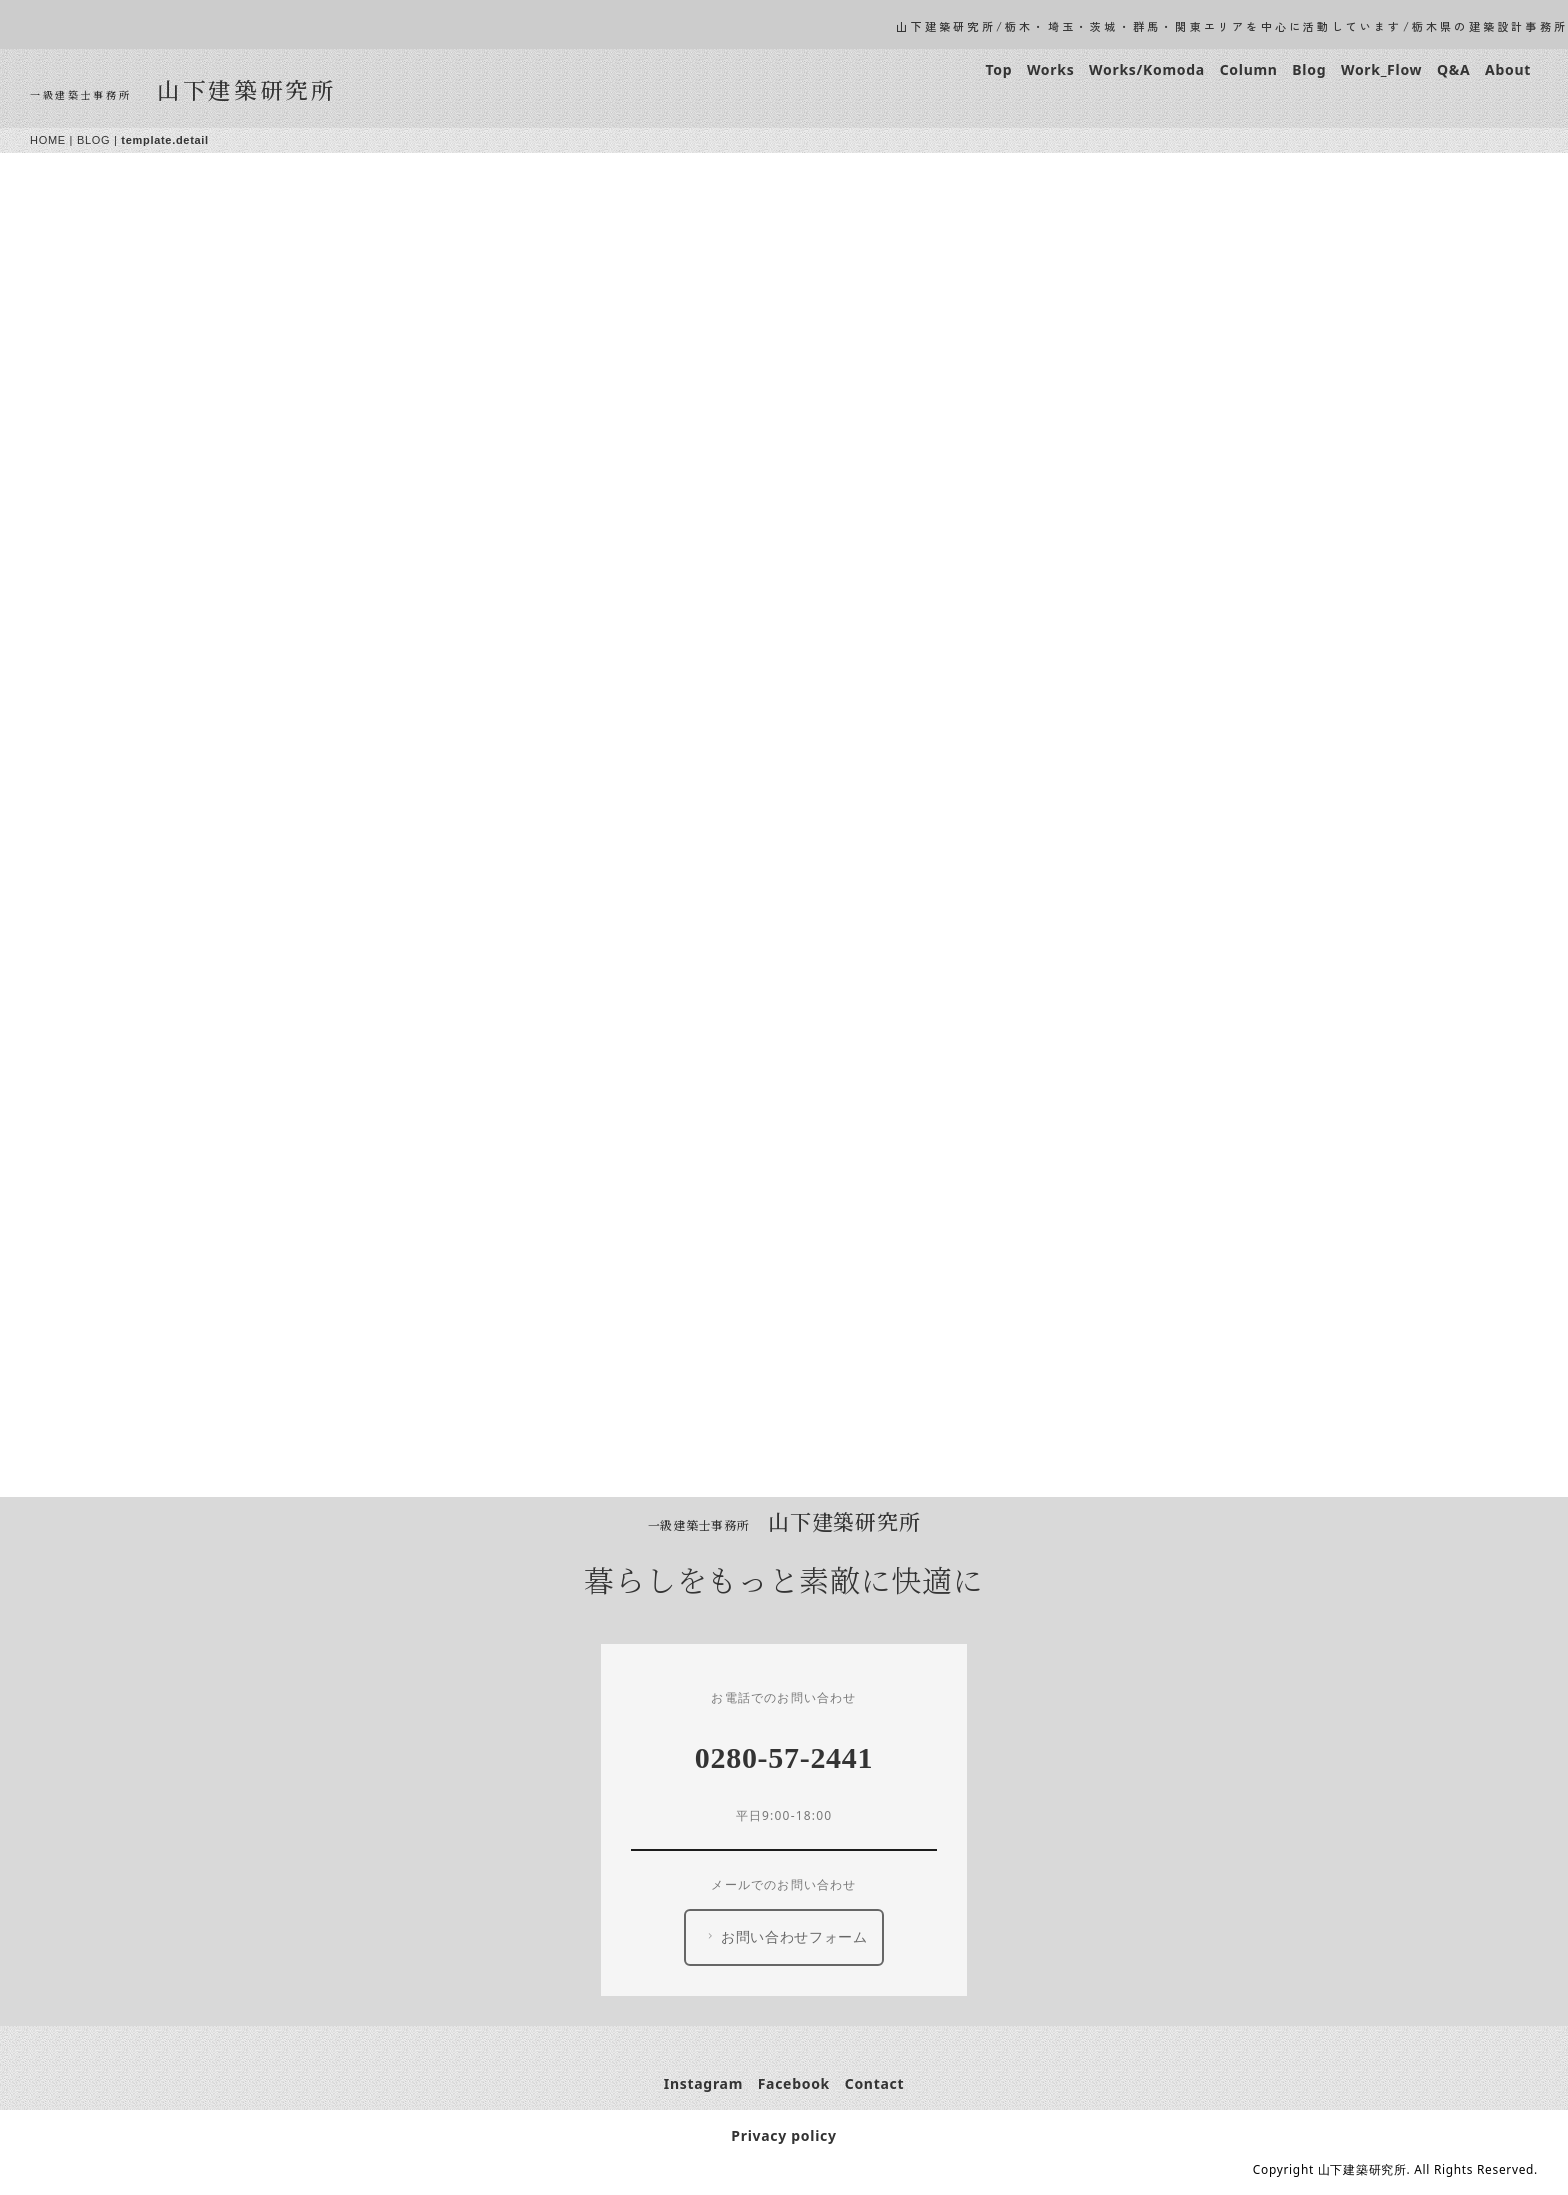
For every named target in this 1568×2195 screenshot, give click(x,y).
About (1508, 69)
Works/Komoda (1147, 69)
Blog (1309, 69)
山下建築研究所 (247, 89)
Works (1050, 69)
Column (1249, 69)
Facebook (794, 2083)
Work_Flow (1381, 69)
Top (998, 69)
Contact (875, 2083)
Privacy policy (783, 2135)
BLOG (93, 140)
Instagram (703, 2083)
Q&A (1453, 69)
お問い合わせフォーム (785, 1937)
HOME (48, 140)
